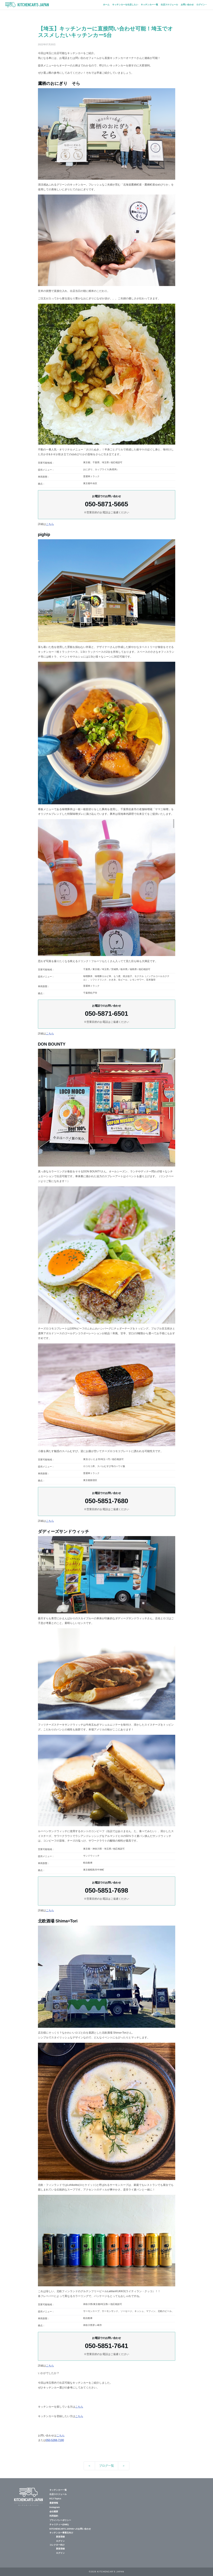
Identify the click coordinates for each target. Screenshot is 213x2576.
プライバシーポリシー (60, 2520)
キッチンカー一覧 (149, 4)
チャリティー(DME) (59, 2524)
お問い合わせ (187, 4)
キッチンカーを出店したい (125, 4)
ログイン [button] (200, 4)
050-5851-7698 (106, 1890)
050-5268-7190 (55, 2440)
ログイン (60, 2541)
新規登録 (60, 2536)
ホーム (106, 4)
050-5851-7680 (106, 1500)
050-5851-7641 (106, 2345)
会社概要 (53, 2511)
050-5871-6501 (106, 1013)
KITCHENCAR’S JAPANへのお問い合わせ (70, 2529)
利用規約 (53, 2516)
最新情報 (53, 2503)
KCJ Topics (55, 2498)
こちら (50, 524)
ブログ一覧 (106, 2465)
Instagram (54, 2507)
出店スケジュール (169, 4)
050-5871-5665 (106, 504)
